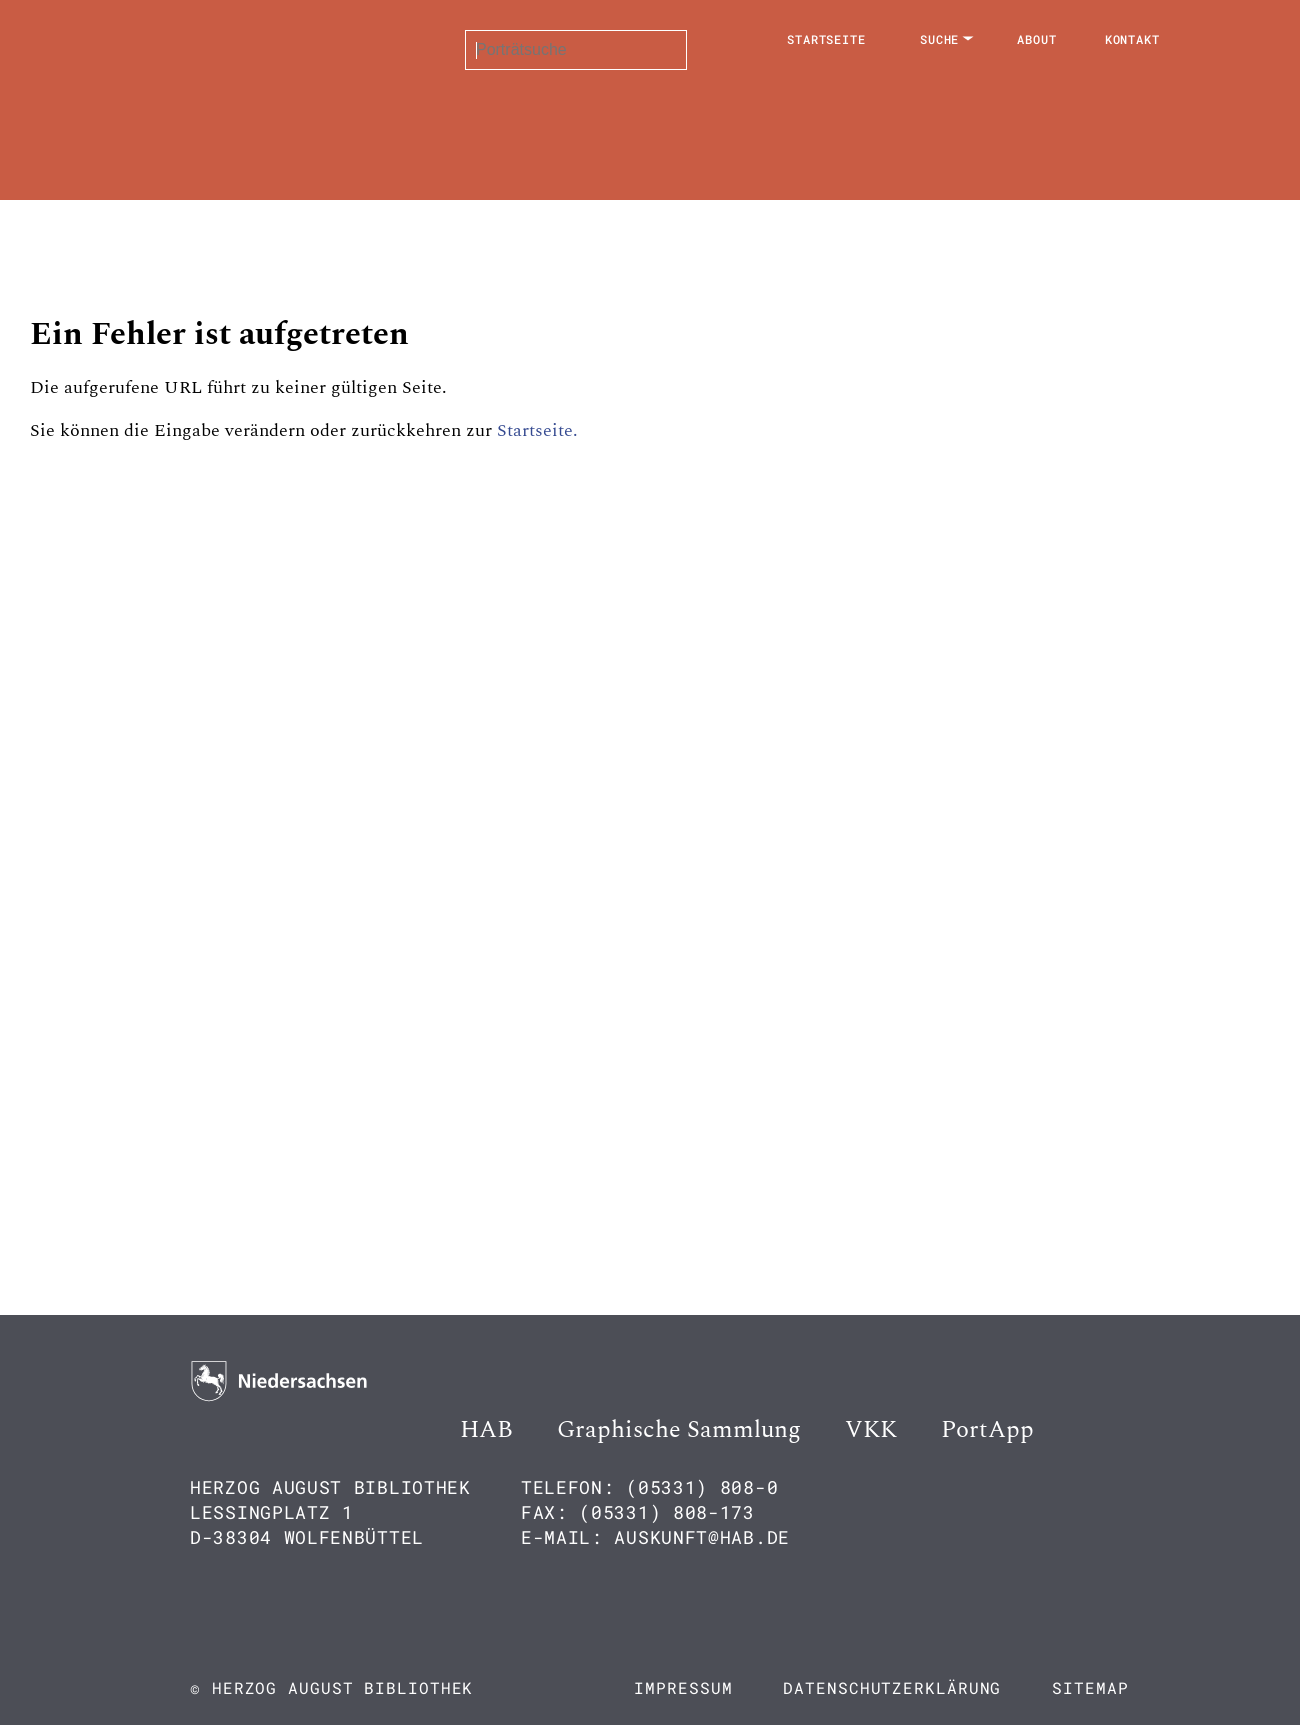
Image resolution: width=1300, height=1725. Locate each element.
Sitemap (1090, 1687)
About (1037, 39)
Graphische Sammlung (679, 1430)
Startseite (826, 39)
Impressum (683, 1687)
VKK (871, 1430)
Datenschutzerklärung (892, 1687)
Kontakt (1132, 39)
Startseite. (537, 430)
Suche (940, 39)
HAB (486, 1430)
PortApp (987, 1430)
